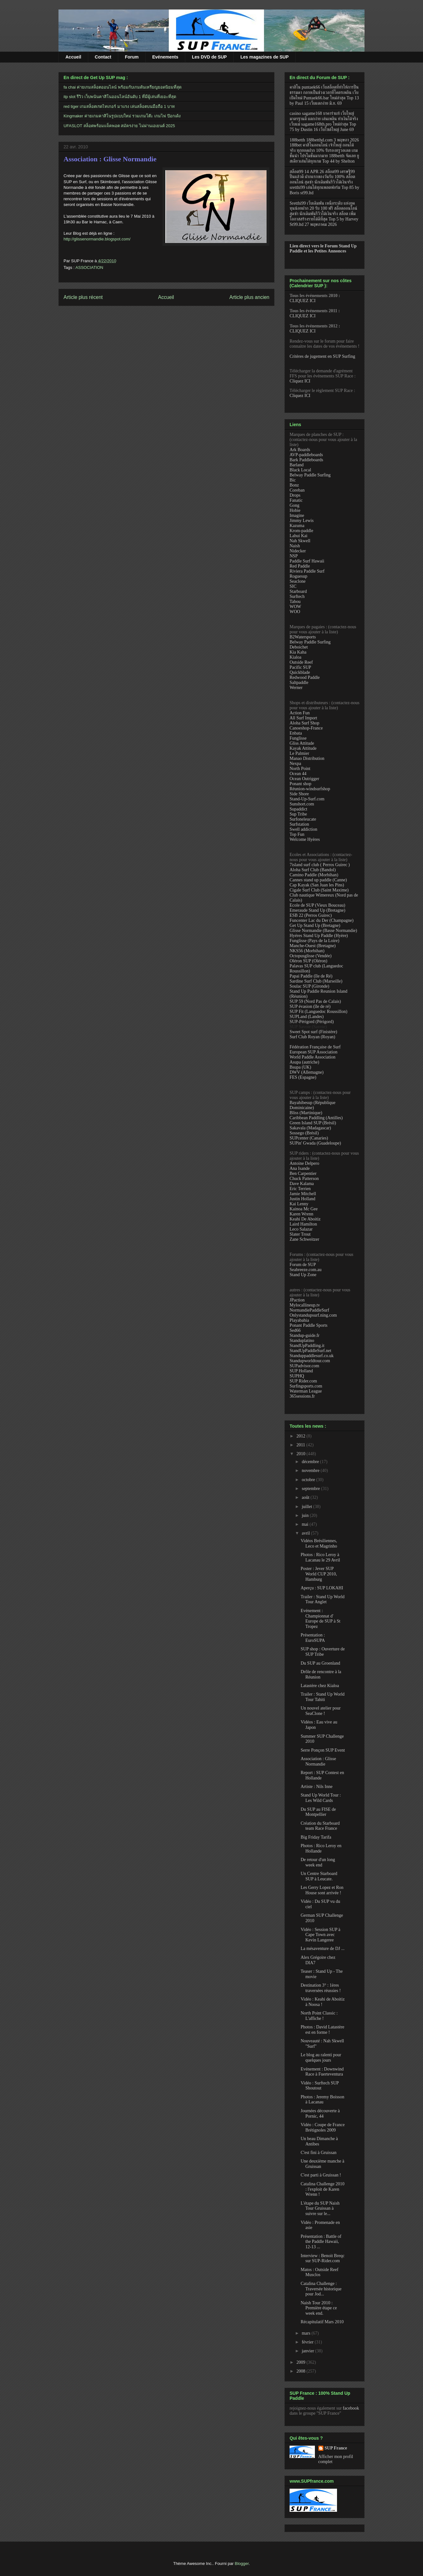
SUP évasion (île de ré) (310, 1006)
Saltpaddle (299, 682)
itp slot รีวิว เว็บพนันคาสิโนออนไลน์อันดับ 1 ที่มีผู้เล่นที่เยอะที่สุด (120, 96)
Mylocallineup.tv (305, 1305)
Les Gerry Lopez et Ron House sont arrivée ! (322, 1890)
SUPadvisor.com (304, 1365)
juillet (307, 1506)
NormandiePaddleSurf (309, 1310)
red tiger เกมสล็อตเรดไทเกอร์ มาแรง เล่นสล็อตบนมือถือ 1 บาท (119, 106)
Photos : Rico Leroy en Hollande (321, 1848)
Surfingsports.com (306, 1386)
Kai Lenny (299, 1203)
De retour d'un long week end (318, 1862)
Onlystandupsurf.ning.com (313, 1315)
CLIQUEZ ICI (303, 300)
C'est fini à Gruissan (318, 2152)
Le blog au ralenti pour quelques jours (321, 2057)
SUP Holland (301, 1371)
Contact (103, 56)
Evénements (165, 56)
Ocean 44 (298, 773)
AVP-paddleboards (306, 454)
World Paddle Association (312, 1057)
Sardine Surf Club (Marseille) (316, 981)
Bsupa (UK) (300, 1067)
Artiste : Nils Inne (317, 1786)
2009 (302, 2362)
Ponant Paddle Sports (309, 1325)
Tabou (295, 601)
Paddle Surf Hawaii (307, 561)
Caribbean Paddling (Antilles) (316, 1117)
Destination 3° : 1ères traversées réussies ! (321, 1988)
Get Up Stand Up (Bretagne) (315, 925)
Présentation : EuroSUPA (313, 1638)
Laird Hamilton (303, 1224)
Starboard (298, 591)
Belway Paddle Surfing (310, 475)
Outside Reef (301, 662)
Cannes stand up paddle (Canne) (318, 880)
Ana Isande (300, 1168)
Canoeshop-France (306, 728)
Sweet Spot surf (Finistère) (313, 1031)
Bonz (294, 485)
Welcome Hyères (305, 839)
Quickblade (300, 672)
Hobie (295, 510)
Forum (132, 56)
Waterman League (306, 1391)
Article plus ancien (249, 297)
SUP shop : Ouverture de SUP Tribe (323, 1652)
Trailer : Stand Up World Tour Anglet (323, 1599)
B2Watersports (303, 637)
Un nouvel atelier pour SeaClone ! (320, 1711)
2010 (302, 1453)
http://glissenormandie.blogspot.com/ (97, 239)
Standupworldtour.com (310, 1360)
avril (306, 1533)
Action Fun (300, 713)
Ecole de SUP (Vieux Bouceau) (317, 905)
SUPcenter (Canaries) (309, 1138)
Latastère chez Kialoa (320, 1685)
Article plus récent (83, 297)
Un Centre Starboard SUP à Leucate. (319, 1876)
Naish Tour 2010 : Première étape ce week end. (319, 2308)
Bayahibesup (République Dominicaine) (312, 1105)
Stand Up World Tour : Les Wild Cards (321, 1798)
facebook (351, 2408)
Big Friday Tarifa (316, 1837)
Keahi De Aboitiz (305, 1219)
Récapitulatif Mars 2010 (322, 2321)
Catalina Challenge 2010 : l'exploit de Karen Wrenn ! (322, 2189)
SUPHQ (297, 1376)
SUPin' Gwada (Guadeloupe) (315, 1143)
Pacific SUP (300, 667)
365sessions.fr (302, 1396)
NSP (294, 556)
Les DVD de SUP (209, 56)
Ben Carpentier (303, 1173)
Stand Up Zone (303, 1274)
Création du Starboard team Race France (320, 1826)
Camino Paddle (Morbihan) (314, 874)
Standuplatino (302, 1340)
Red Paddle (300, 566)
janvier (308, 2351)
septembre (311, 1488)
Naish (295, 545)
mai (306, 1524)
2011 (301, 1445)
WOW (295, 606)
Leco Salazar (301, 1229)
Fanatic (296, 500)
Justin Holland (302, 1198)
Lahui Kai (298, 535)
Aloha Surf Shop (304, 723)
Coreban (297, 490)
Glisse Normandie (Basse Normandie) (323, 930)
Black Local (300, 470)
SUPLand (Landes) (307, 1016)
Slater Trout (300, 1234)
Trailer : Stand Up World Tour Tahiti (323, 1697)
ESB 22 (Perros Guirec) (311, 915)
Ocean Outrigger (304, 778)
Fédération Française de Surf (315, 1047)
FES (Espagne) (303, 1077)
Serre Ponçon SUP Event (323, 1750)
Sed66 (295, 1330)
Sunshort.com (302, 804)
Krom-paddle (301, 530)
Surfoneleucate (303, 819)
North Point (300, 768)
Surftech (297, 596)
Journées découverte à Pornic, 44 (320, 2113)
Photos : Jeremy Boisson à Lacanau (322, 2100)
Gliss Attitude (302, 743)
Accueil (73, 56)
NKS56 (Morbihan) (307, 950)
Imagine (297, 515)
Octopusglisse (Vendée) (311, 955)
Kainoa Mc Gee (304, 1209)
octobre (309, 1479)
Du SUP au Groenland (320, 1663)
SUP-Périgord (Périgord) (312, 1021)
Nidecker (298, 551)
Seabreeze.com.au (306, 1269)
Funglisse (298, 738)
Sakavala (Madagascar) (310, 1128)
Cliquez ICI (300, 381)
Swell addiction (303, 829)
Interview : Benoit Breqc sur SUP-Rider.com (323, 2258)
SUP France (336, 2448)
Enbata (296, 733)
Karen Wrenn (301, 1214)
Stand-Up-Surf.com (307, 799)
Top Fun (297, 834)
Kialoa (295, 657)
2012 (302, 1436)
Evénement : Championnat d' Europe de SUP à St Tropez (320, 1618)
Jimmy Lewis (302, 520)
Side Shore (299, 793)
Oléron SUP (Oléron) (308, 961)
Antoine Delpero (304, 1163)
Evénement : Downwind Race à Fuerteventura (322, 2072)
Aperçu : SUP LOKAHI (322, 1588)
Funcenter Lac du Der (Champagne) (321, 920)
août (306, 1497)
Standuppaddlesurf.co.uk (312, 1355)
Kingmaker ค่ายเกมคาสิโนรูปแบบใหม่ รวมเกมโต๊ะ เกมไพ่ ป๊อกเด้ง (122, 116)
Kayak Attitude (303, 748)
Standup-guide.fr (304, 1335)
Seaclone (298, 581)
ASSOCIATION (89, 267)
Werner (296, 687)
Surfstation (299, 824)
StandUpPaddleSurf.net (310, 1350)
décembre (311, 1461)
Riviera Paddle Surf (307, 571)
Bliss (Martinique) (306, 1112)
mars (306, 2333)
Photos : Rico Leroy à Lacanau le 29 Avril (320, 1557)
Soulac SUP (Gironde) (309, 986)
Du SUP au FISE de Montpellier (318, 1812)
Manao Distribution (307, 758)
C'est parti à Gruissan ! (321, 2175)
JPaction (297, 1300)
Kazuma (297, 525)
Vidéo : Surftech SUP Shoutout (320, 2086)
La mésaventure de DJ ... (323, 1948)
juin (306, 1515)
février (308, 2342)
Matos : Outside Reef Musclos (319, 2272)
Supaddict (298, 809)
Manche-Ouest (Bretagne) (313, 945)
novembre (311, 1470)
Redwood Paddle (305, 677)
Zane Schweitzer (304, 1239)
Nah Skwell (300, 540)
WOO (295, 611)
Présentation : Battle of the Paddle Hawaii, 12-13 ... (321, 2242)
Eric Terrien (300, 1188)
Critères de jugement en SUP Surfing (322, 356)
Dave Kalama (302, 1183)
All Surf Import (303, 718)
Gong (294, 505)
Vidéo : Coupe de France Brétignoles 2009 (323, 2127)
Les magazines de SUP (264, 56)
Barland (296, 464)
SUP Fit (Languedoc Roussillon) (318, 1011)
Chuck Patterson (304, 1178)
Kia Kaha (298, 652)
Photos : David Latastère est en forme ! (322, 2030)
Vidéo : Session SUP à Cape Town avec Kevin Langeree (320, 1935)
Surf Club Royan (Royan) (312, 1036)
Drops (295, 495)
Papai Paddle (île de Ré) (311, 976)
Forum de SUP (303, 1264)
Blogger (242, 2563)
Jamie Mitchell (303, 1193)
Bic (293, 480)
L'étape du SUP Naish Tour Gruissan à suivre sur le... (320, 2208)
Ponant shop (300, 783)
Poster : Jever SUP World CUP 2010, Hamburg (319, 1574)
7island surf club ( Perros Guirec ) (320, 864)
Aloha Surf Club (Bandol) (313, 869)
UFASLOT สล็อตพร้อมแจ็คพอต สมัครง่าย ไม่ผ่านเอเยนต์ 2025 (119, 125)
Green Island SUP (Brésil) (313, 1122)
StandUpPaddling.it (307, 1345)
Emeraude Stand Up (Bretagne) (317, 910)
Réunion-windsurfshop (310, 788)
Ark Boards (300, 449)
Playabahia (299, 1320)
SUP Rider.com (303, 1381)
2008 (302, 2371)
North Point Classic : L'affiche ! (319, 2016)
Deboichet (299, 647)
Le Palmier (299, 753)
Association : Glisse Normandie (110, 159)
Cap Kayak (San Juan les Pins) (317, 885)
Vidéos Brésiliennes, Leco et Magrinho (319, 1543)
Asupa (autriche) (304, 1062)
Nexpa (295, 763)
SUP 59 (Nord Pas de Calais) (315, 1001)
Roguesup (298, 576)
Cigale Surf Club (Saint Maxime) (319, 890)
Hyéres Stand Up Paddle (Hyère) (319, 935)
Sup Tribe (298, 814)
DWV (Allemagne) (306, 1072)
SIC (293, 586)
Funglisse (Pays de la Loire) (314, 940)
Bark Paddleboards (306, 459)
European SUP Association (313, 1052)
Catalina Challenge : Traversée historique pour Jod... (321, 2289)
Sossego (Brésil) (304, 1133)
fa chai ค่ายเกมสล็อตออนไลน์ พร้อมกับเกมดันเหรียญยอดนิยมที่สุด (122, 87)
